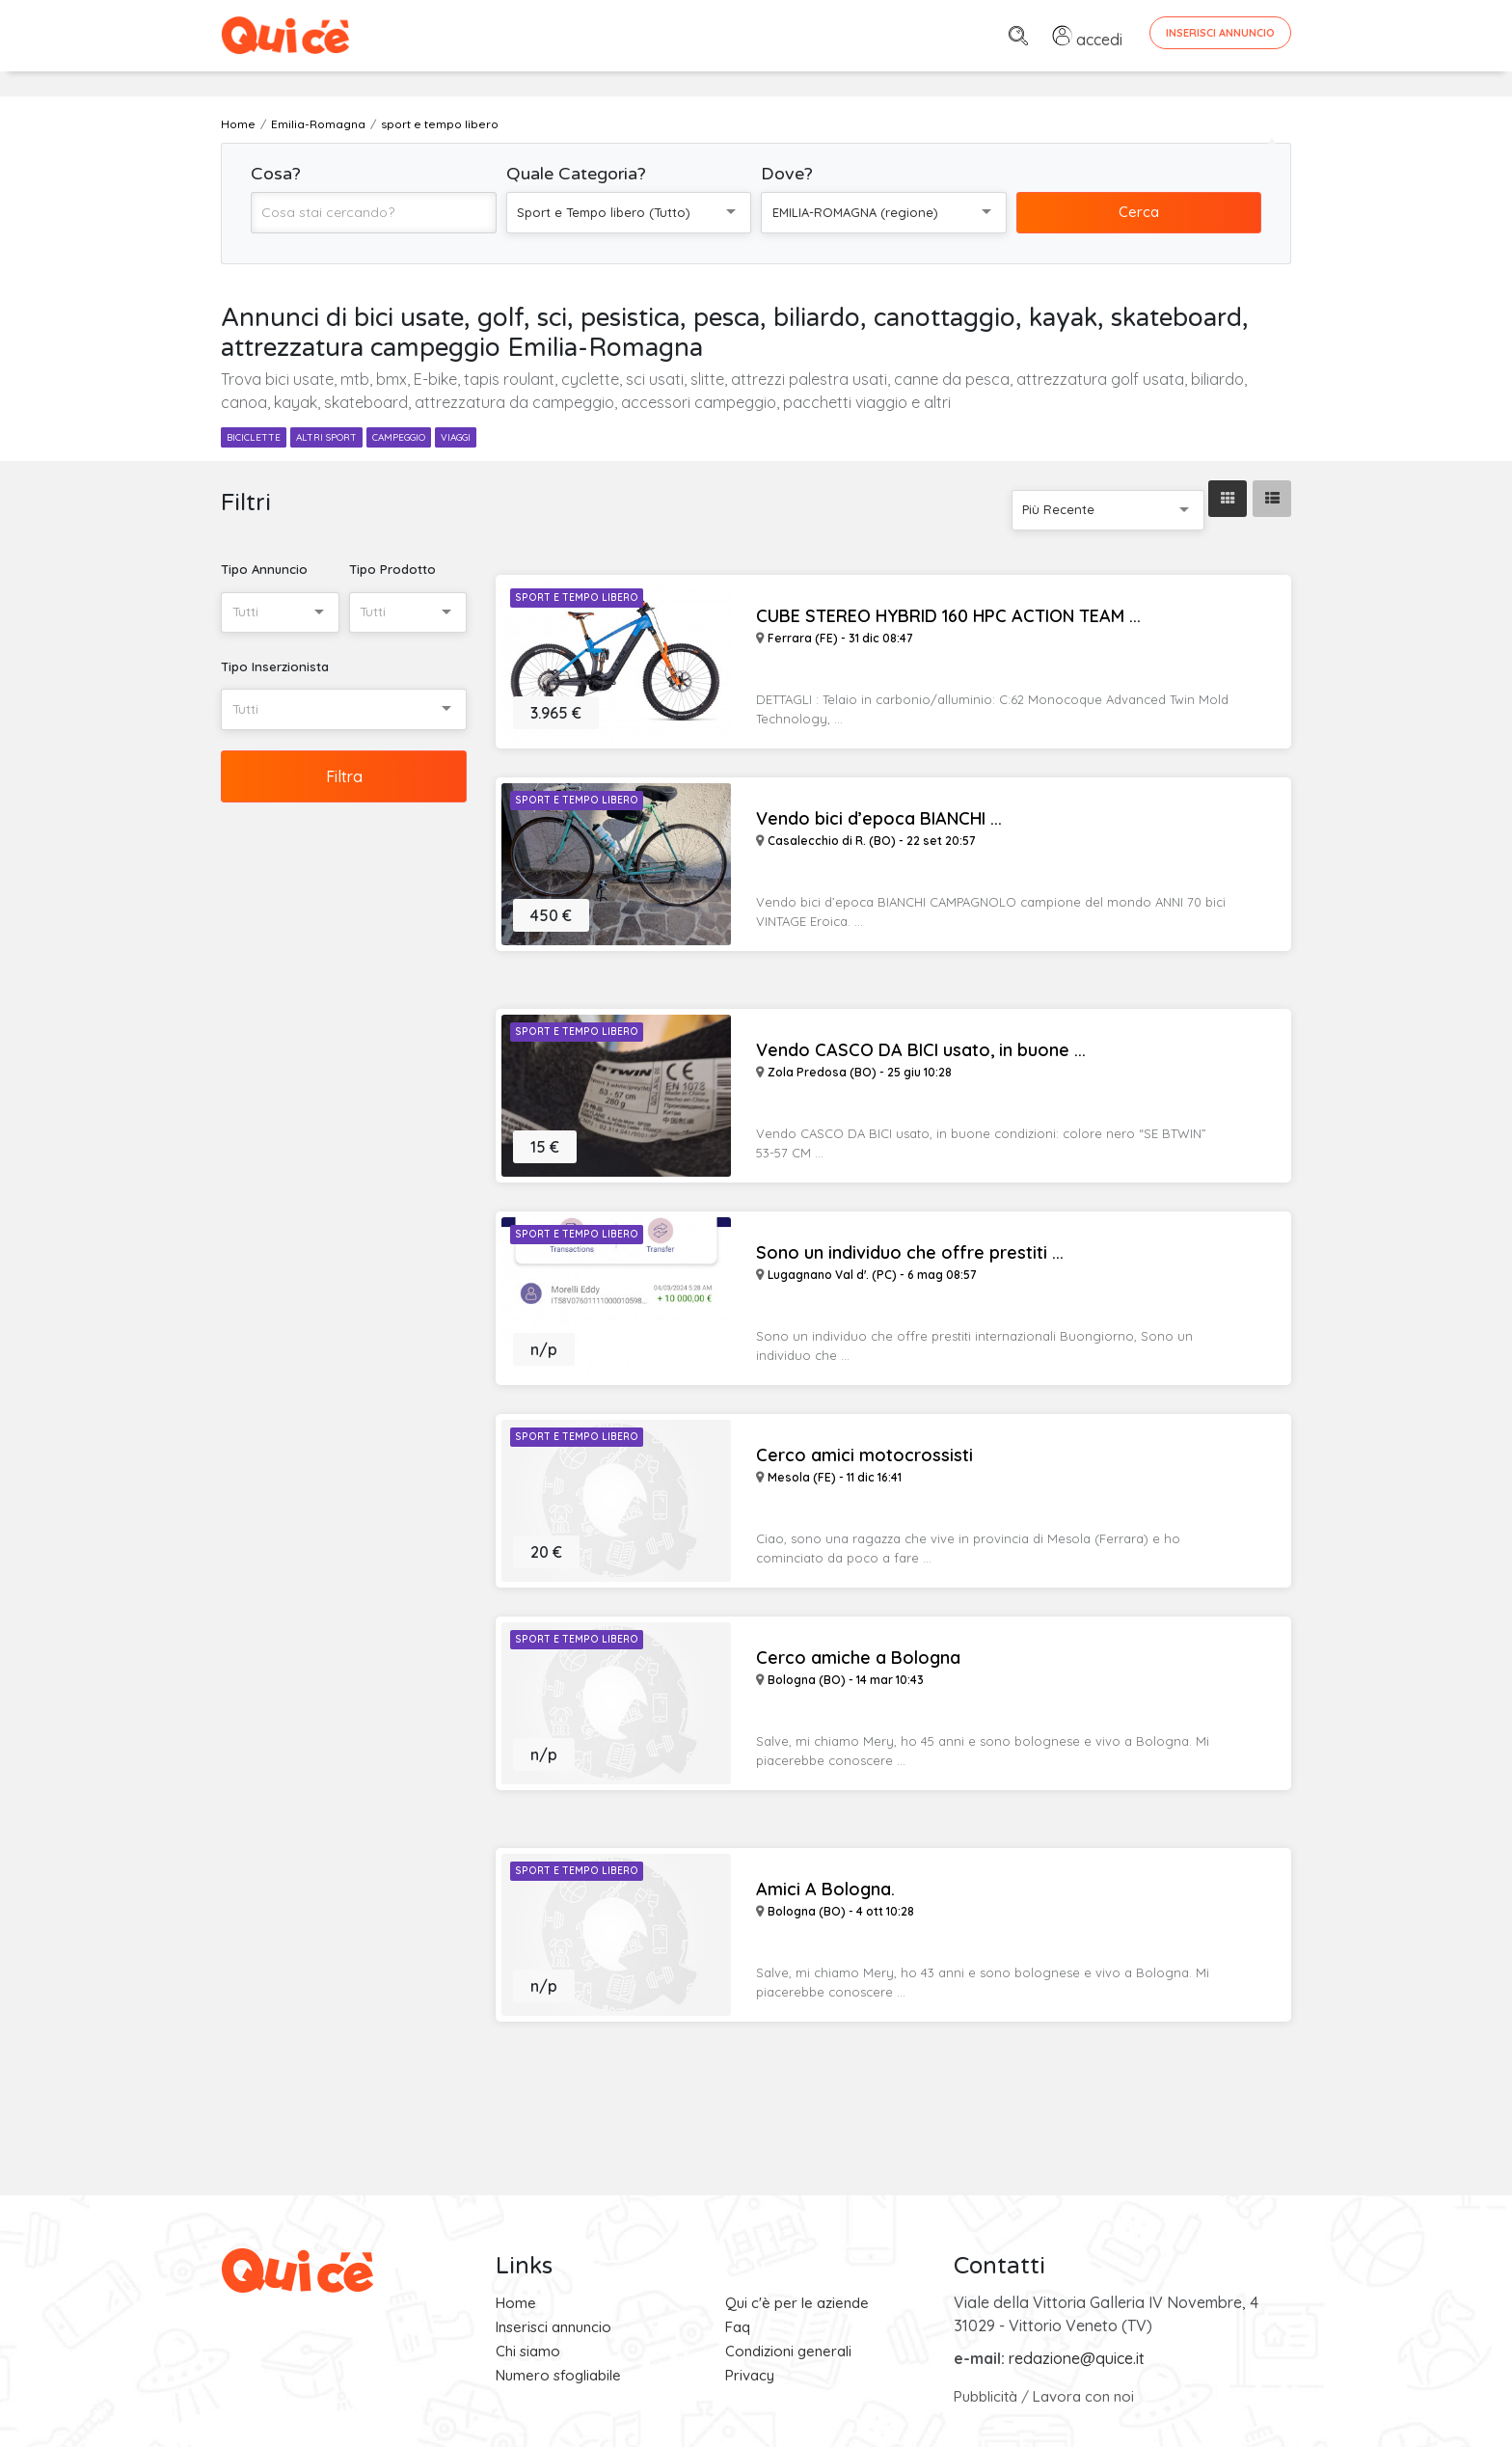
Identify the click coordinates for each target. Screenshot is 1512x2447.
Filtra (344, 776)
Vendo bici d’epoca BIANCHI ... (879, 818)
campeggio (398, 437)
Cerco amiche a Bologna (858, 1658)
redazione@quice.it (1077, 2358)
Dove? (787, 173)
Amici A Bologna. (825, 1889)
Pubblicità (985, 2396)
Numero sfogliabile (558, 2375)
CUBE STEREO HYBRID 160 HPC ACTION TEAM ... (948, 616)
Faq (737, 2327)
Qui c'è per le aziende (797, 2303)
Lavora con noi (1083, 2396)
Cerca (1139, 212)
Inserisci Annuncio (1220, 33)
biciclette (254, 437)
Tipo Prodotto (392, 569)
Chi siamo (528, 2351)
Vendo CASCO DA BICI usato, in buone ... (921, 1050)
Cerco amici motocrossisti (864, 1455)
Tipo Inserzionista (275, 666)
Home (516, 2303)
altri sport (326, 437)
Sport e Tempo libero (576, 597)
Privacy (749, 2375)
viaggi (456, 437)
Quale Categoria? (576, 173)
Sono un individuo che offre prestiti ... (910, 1253)
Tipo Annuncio (264, 569)
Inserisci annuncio (553, 2327)
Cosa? (276, 173)
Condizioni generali (788, 2351)
